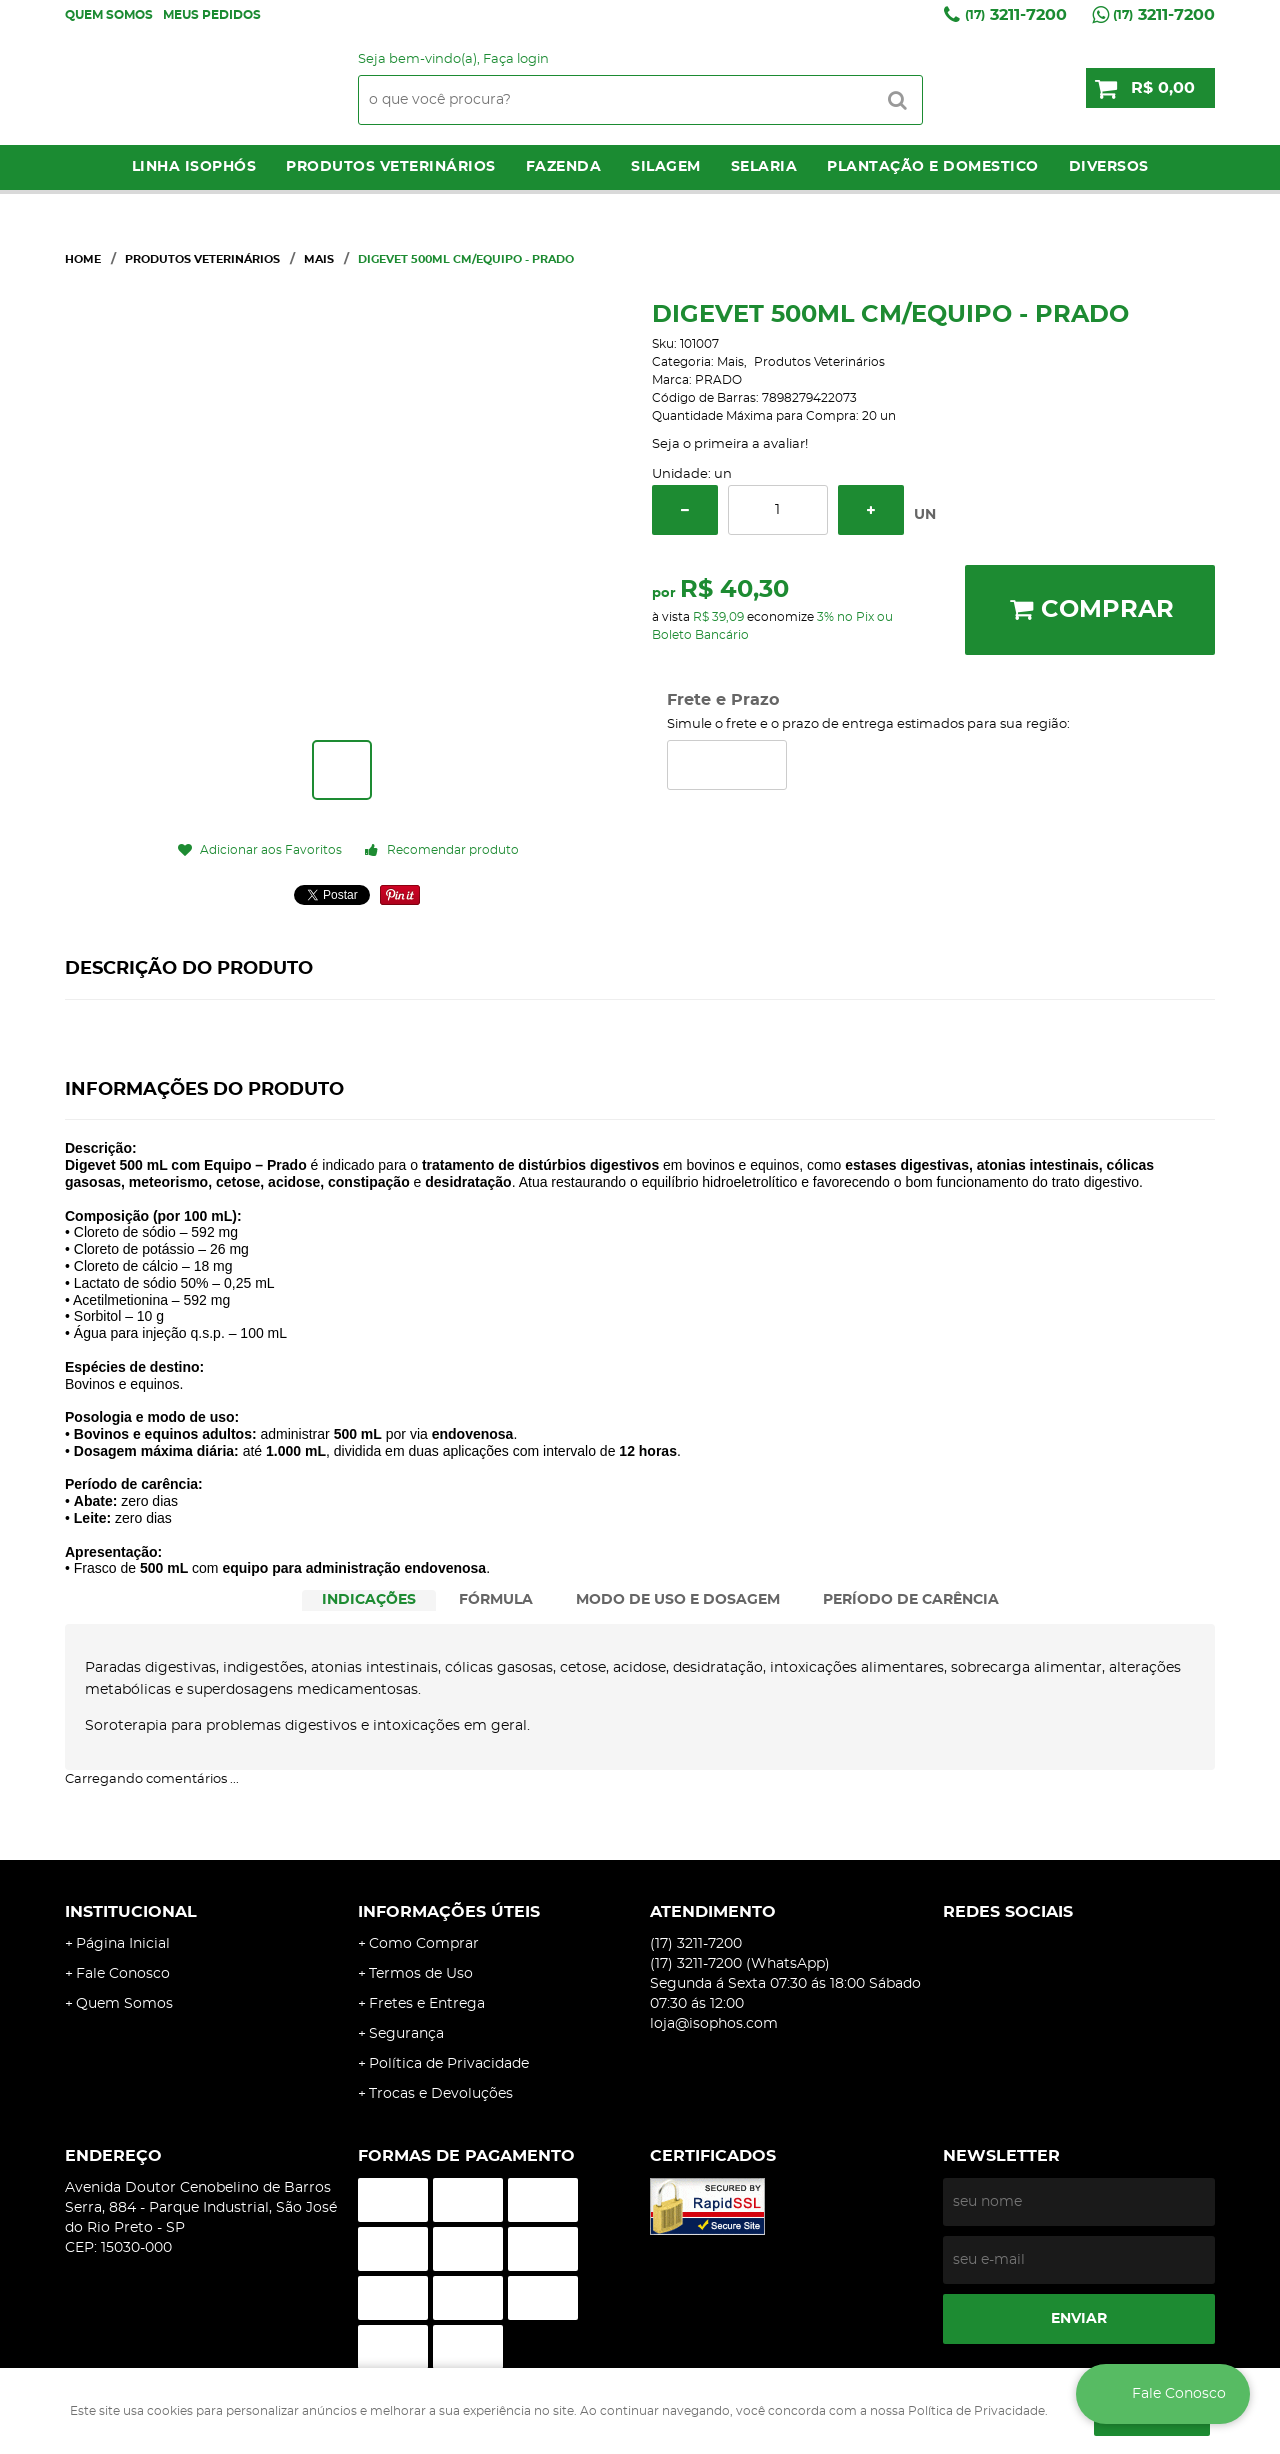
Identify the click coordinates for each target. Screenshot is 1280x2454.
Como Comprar (424, 1944)
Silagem (666, 167)
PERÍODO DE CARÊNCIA (911, 1600)
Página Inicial (123, 1944)
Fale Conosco (123, 1974)
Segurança (406, 2034)
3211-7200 (1016, 15)
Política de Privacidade (449, 2064)
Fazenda (564, 167)
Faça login (516, 59)
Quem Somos (109, 15)
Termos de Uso (421, 1974)
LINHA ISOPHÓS (194, 167)
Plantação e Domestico (933, 167)
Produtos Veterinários (391, 167)
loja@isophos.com (714, 2024)
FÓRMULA (496, 1600)
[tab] (369, 1600)
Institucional (131, 1912)
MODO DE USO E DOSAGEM (678, 1600)
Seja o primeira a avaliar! (730, 444)
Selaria (764, 167)
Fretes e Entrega (427, 2004)
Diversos (1109, 167)
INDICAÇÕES (369, 1600)
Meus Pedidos (212, 15)
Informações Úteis (449, 1912)
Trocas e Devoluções (441, 2094)
